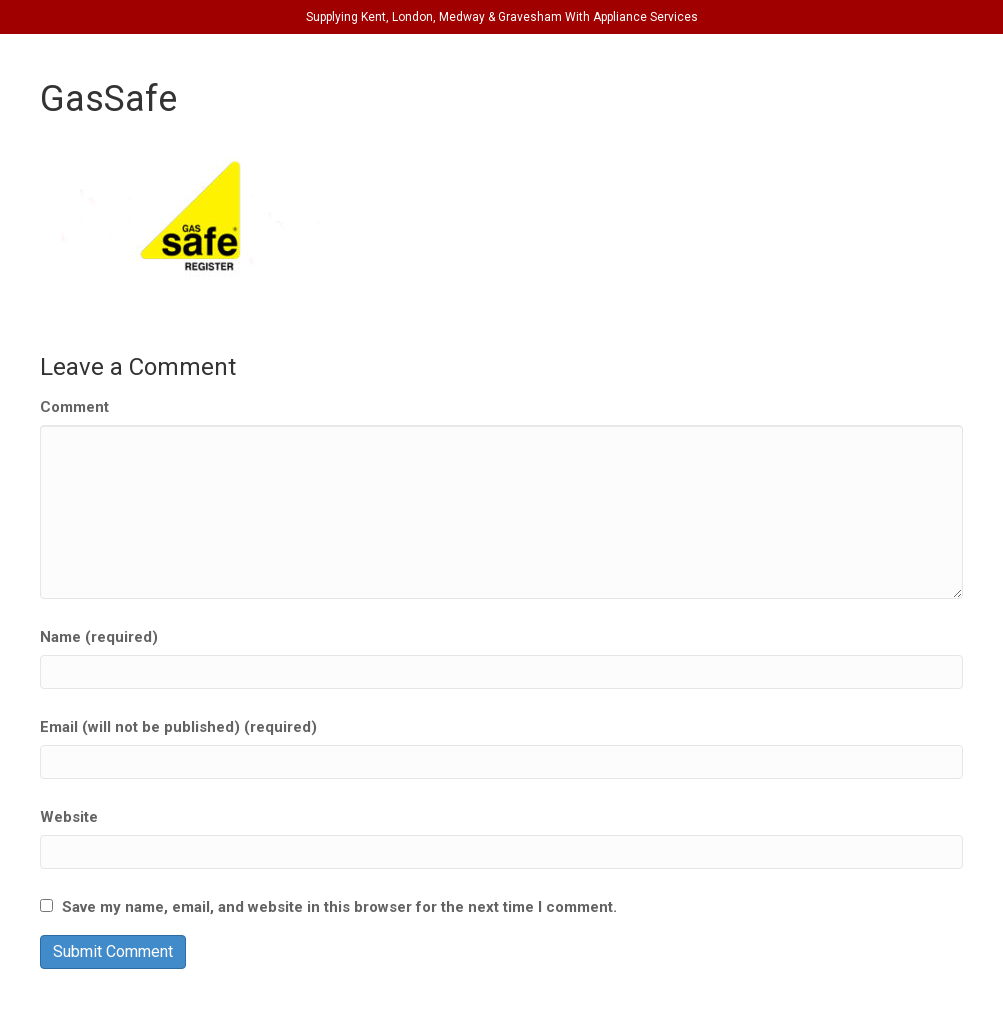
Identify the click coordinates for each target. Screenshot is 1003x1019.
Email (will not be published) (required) (178, 727)
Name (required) (99, 637)
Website (69, 817)
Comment (74, 407)
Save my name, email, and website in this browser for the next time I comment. (339, 907)
